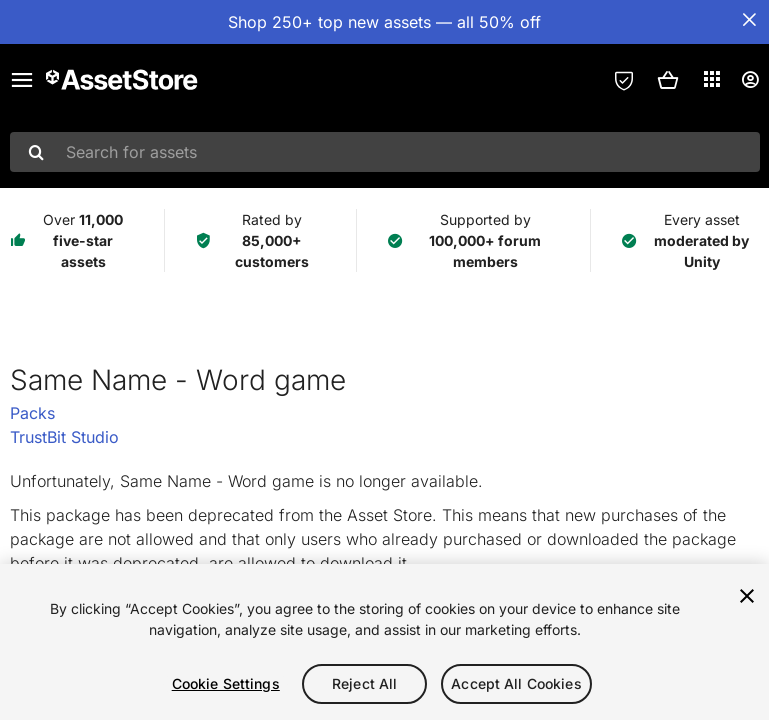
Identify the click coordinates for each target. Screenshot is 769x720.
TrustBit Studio (64, 437)
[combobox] (385, 152)
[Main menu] (22, 80)
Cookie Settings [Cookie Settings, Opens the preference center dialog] (226, 683)
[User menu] (750, 80)
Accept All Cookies (516, 683)
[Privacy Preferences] (624, 80)
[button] (668, 80)
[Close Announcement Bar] (749, 20)
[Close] (747, 596)
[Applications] (712, 79)
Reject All (364, 683)
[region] (384, 642)
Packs (32, 413)
